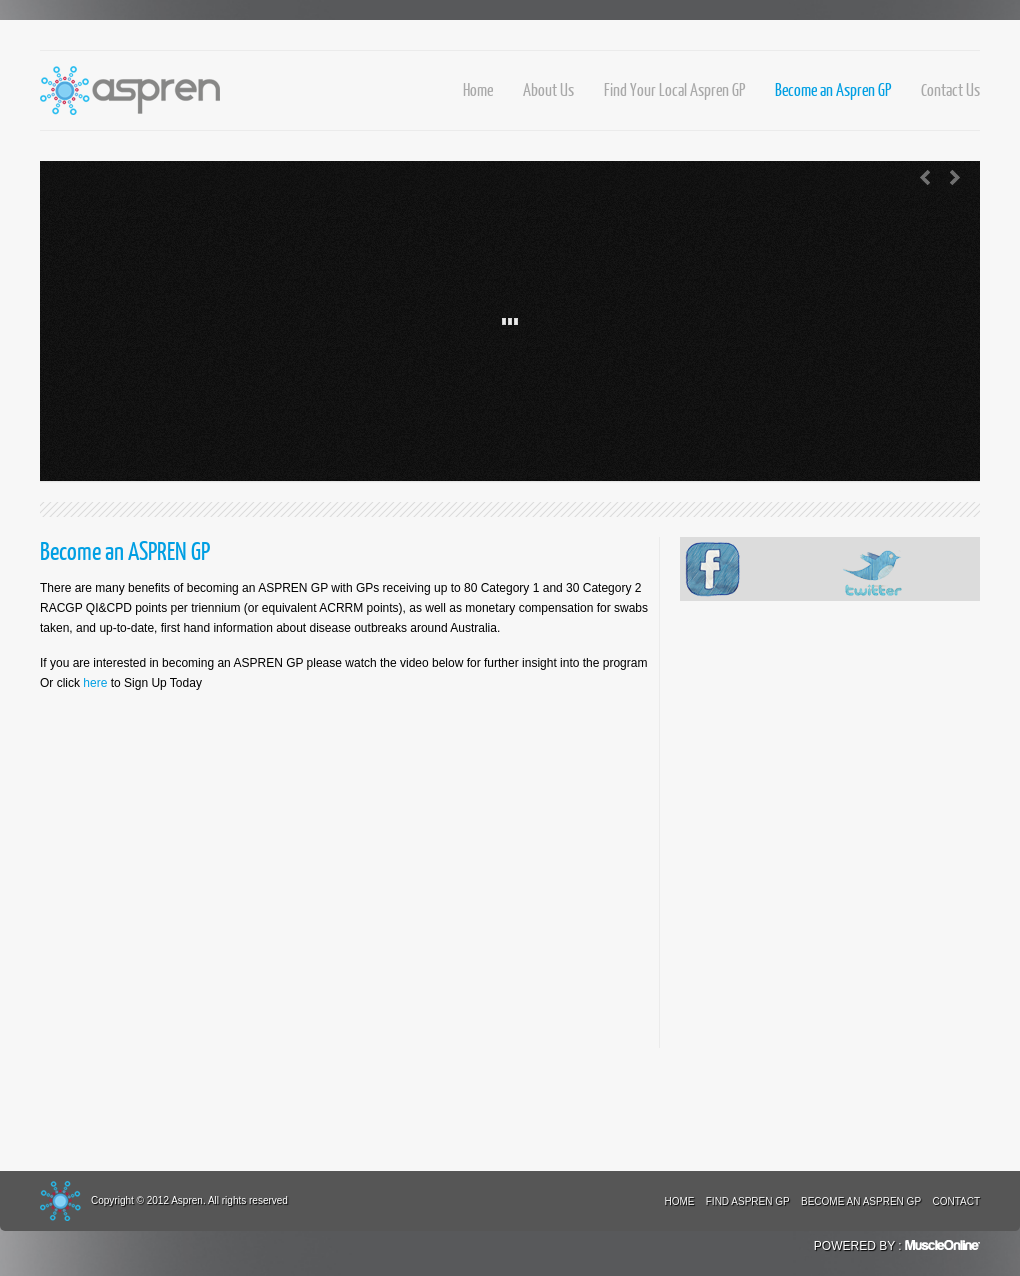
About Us (548, 89)
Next (955, 177)
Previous (925, 177)
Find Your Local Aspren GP (674, 89)
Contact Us (950, 89)
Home (478, 89)
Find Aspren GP (748, 1201)
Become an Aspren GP (833, 89)
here (95, 683)
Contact (956, 1201)
